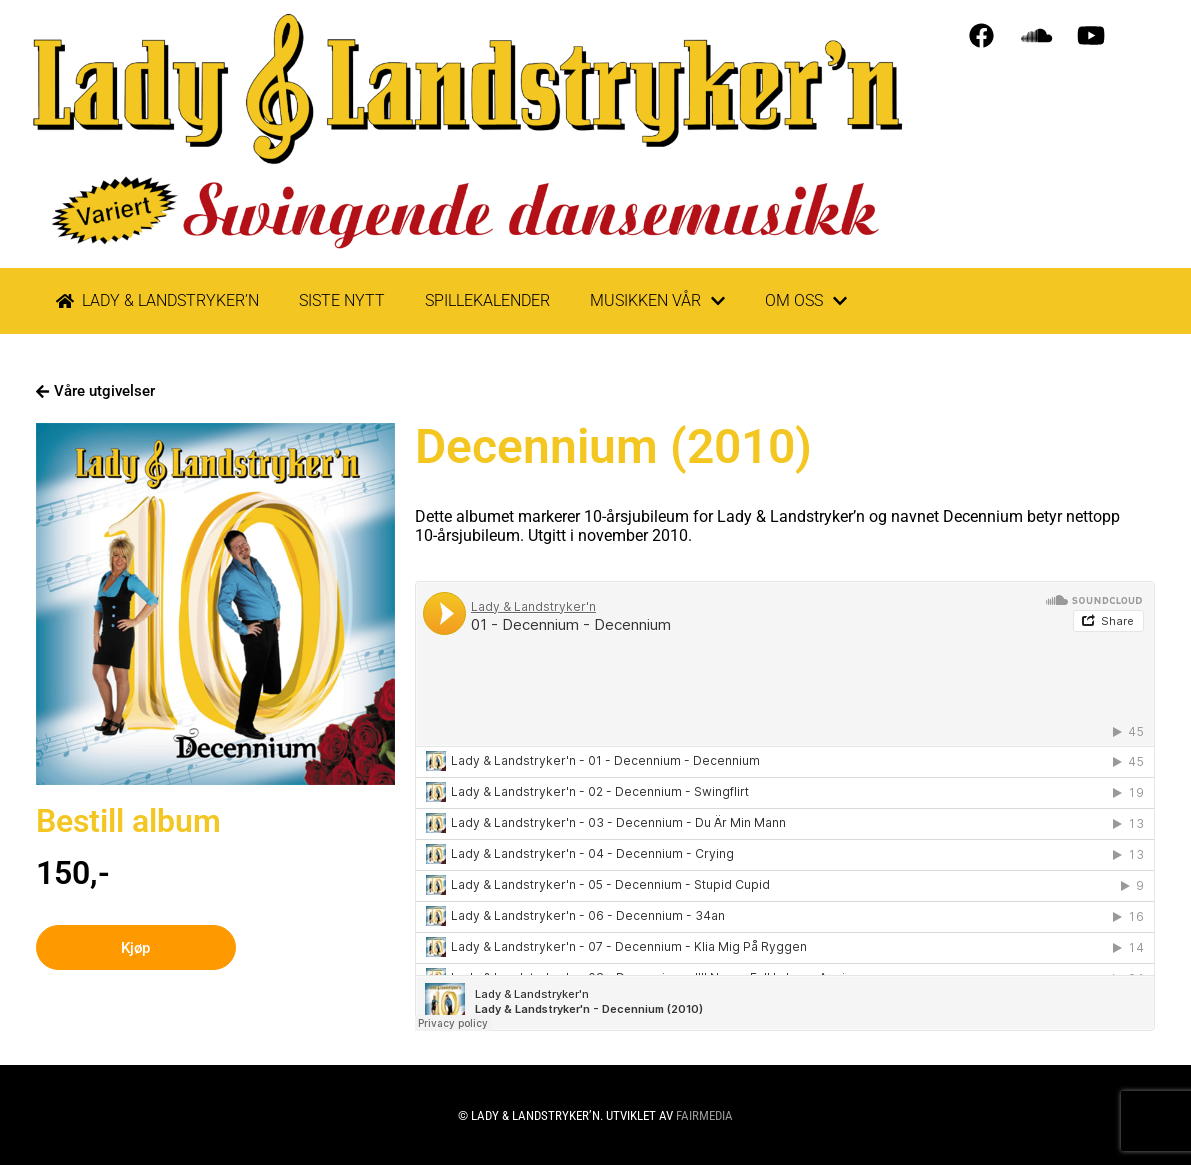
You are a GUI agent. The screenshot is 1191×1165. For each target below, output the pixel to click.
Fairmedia (704, 1115)
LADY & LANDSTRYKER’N (157, 300)
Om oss (806, 301)
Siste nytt (342, 300)
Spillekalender (487, 300)
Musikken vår (657, 301)
